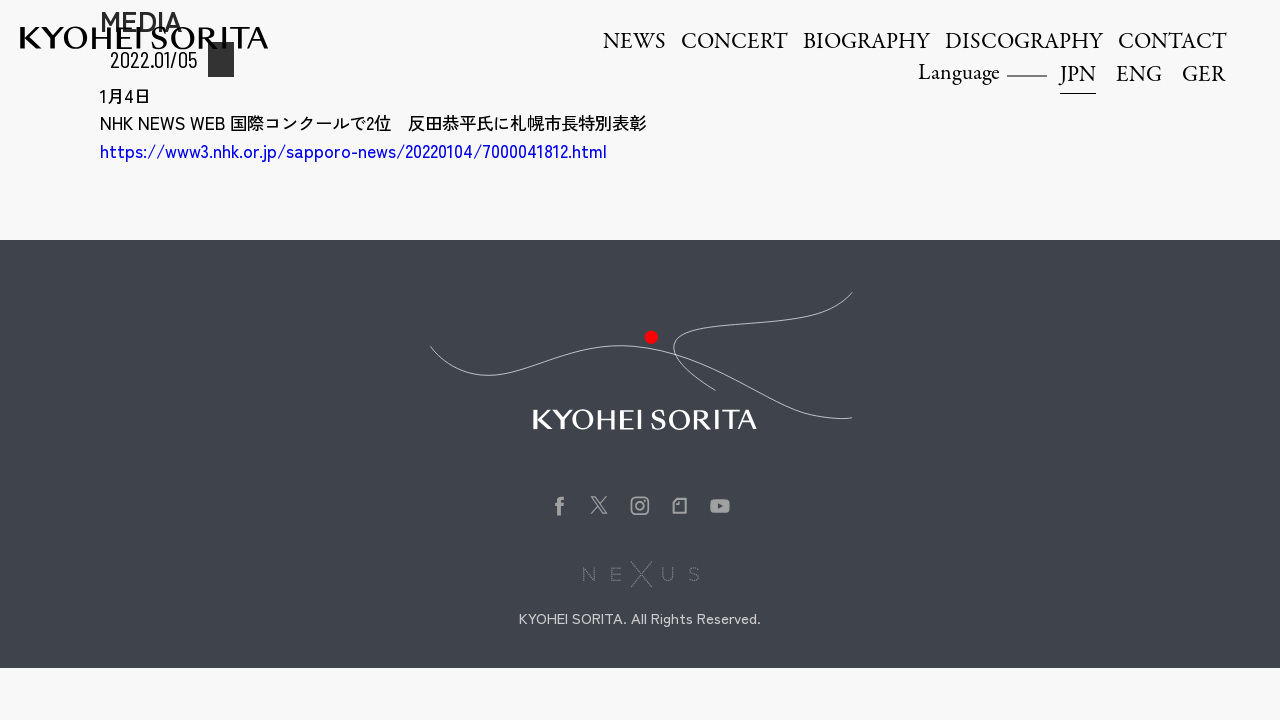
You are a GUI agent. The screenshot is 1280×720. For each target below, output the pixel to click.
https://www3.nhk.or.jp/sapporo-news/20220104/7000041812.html (353, 150)
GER (1203, 76)
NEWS (634, 43)
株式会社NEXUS (640, 574)
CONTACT (1172, 43)
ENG (1139, 76)
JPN (1078, 76)
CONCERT (734, 43)
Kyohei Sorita (144, 38)
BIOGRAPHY (866, 43)
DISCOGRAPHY (1024, 43)
